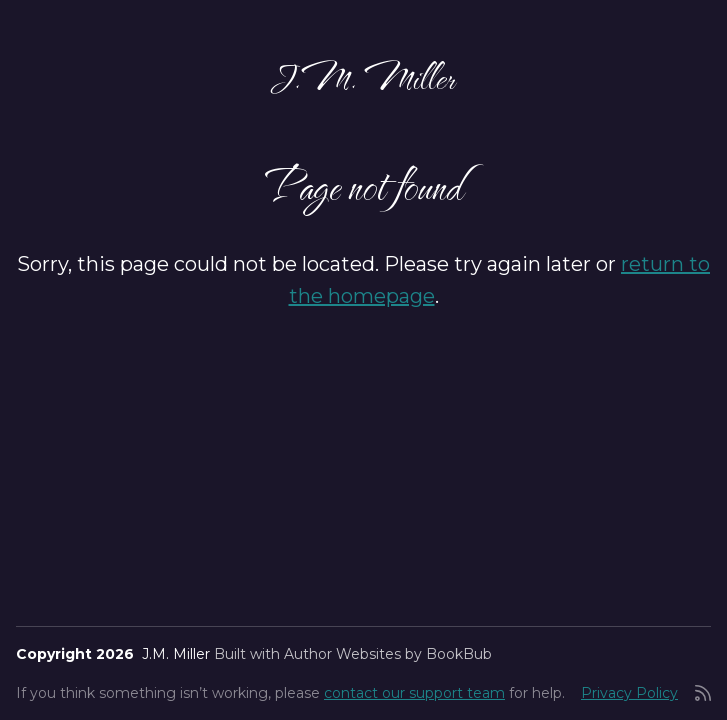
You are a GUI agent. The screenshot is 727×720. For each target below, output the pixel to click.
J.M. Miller (363, 76)
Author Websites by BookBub (388, 654)
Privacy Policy (629, 693)
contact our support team (414, 693)
